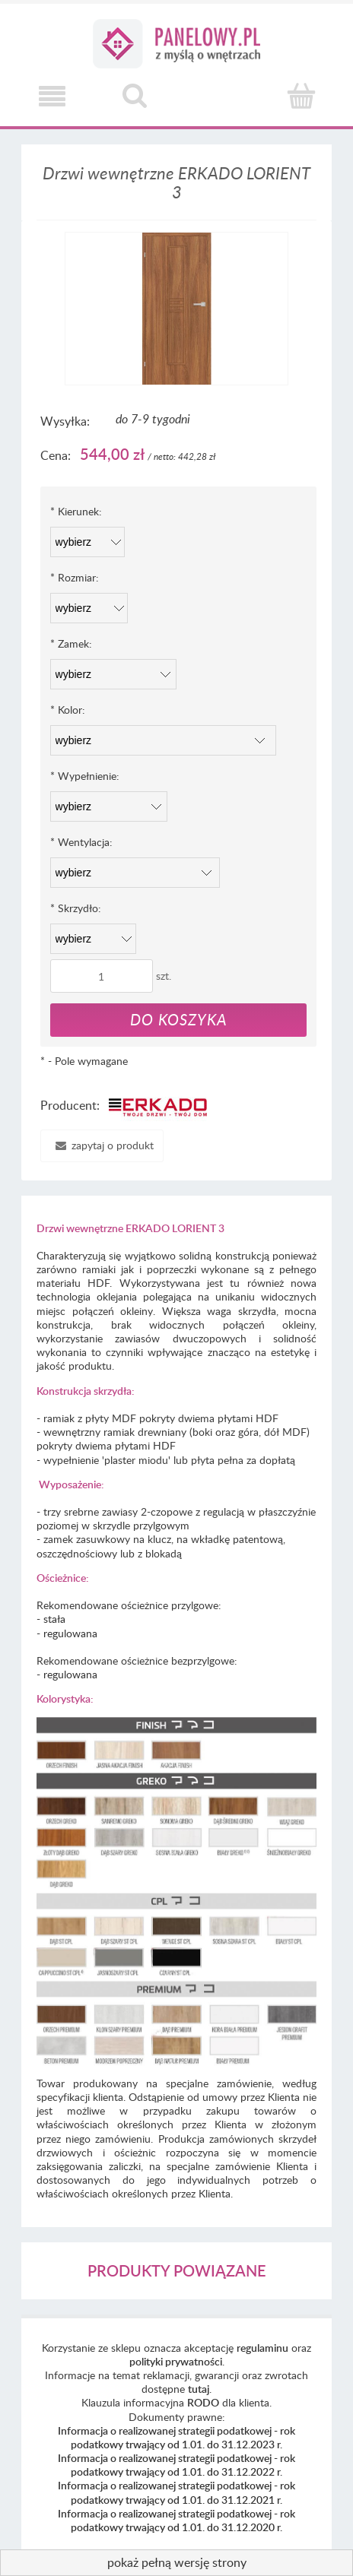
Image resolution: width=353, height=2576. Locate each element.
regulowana (70, 1633)
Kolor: (67, 709)
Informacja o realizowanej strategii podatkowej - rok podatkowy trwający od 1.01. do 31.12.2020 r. (176, 2520)
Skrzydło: (75, 908)
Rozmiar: (74, 577)
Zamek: (71, 643)
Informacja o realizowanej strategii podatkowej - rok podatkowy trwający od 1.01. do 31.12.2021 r (176, 2492)
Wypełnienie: (84, 775)
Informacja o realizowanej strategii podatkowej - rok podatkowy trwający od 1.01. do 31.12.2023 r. (176, 2437)
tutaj (198, 2388)
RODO (203, 2402)
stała (54, 1618)
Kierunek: (76, 511)
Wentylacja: (81, 842)
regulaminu (262, 2347)
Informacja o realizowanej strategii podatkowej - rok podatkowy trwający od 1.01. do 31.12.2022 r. (176, 2465)
